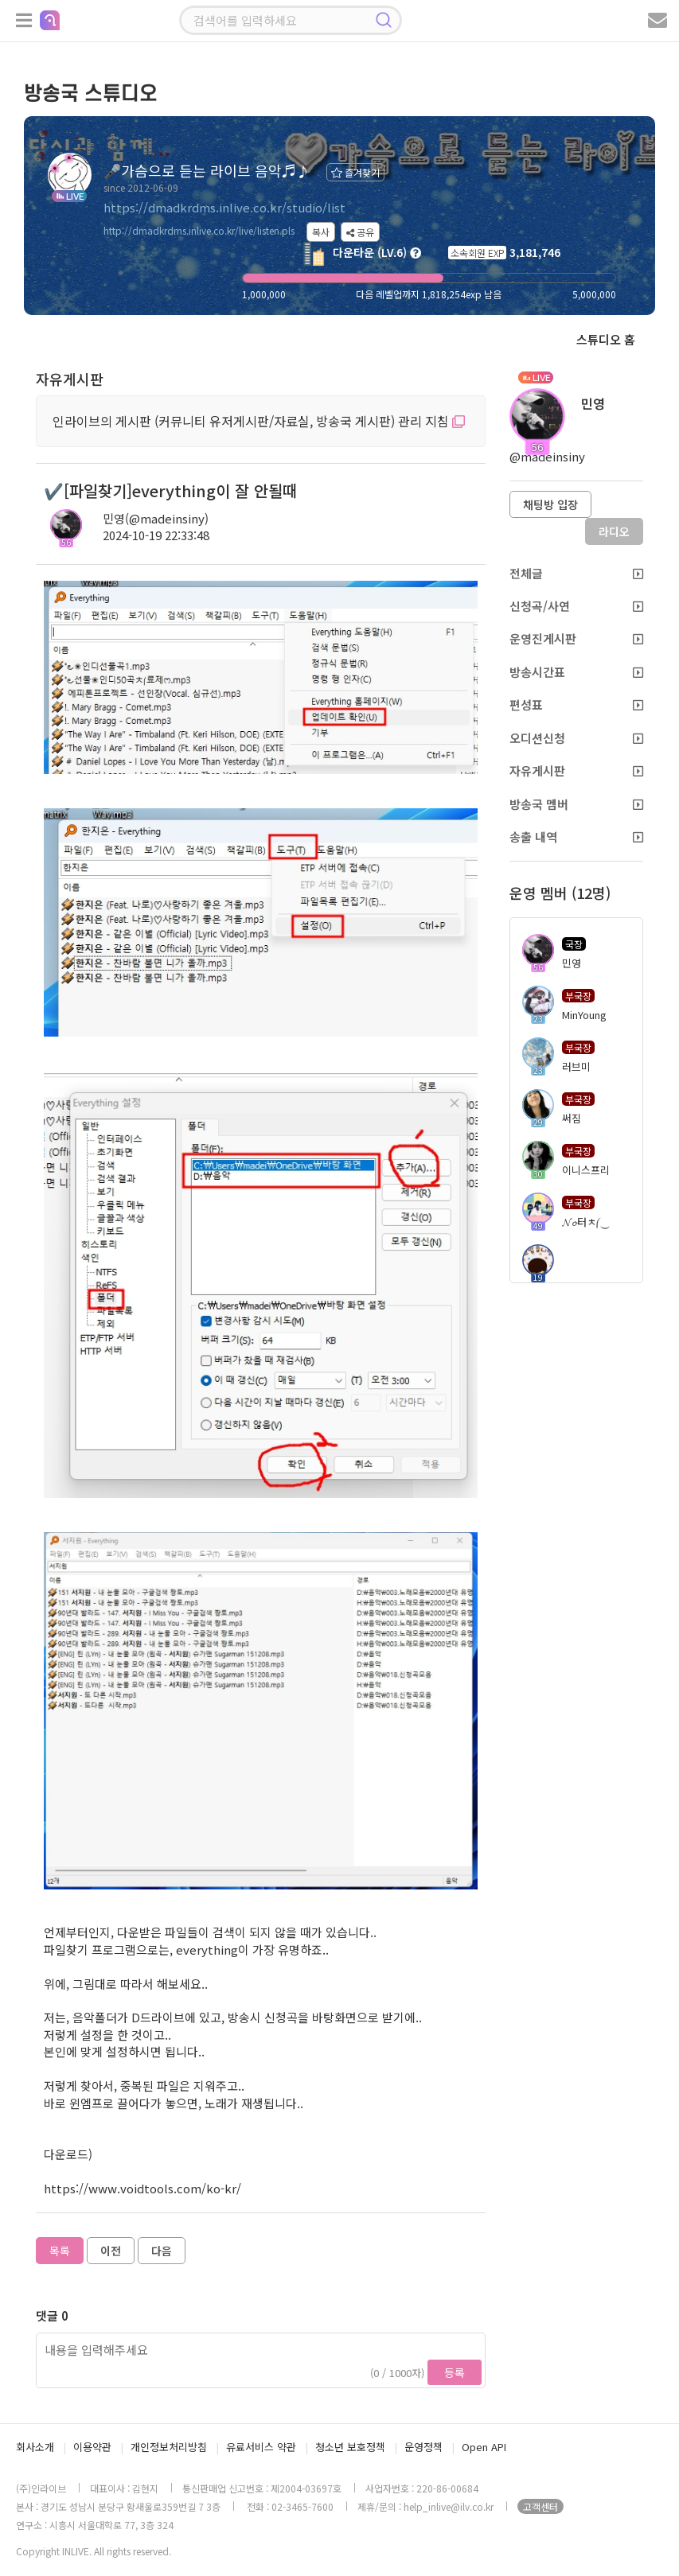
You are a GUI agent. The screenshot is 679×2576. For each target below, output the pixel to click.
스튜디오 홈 (605, 339)
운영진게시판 (576, 638)
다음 (161, 2251)
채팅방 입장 (550, 504)
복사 (321, 232)
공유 (360, 232)
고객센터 (540, 2506)
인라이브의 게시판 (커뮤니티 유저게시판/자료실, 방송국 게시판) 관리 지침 (259, 420)
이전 (110, 2251)
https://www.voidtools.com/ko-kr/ (142, 2188)
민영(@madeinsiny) (156, 518)
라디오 (614, 531)
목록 (59, 2251)
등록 (454, 2372)
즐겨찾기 (355, 172)
